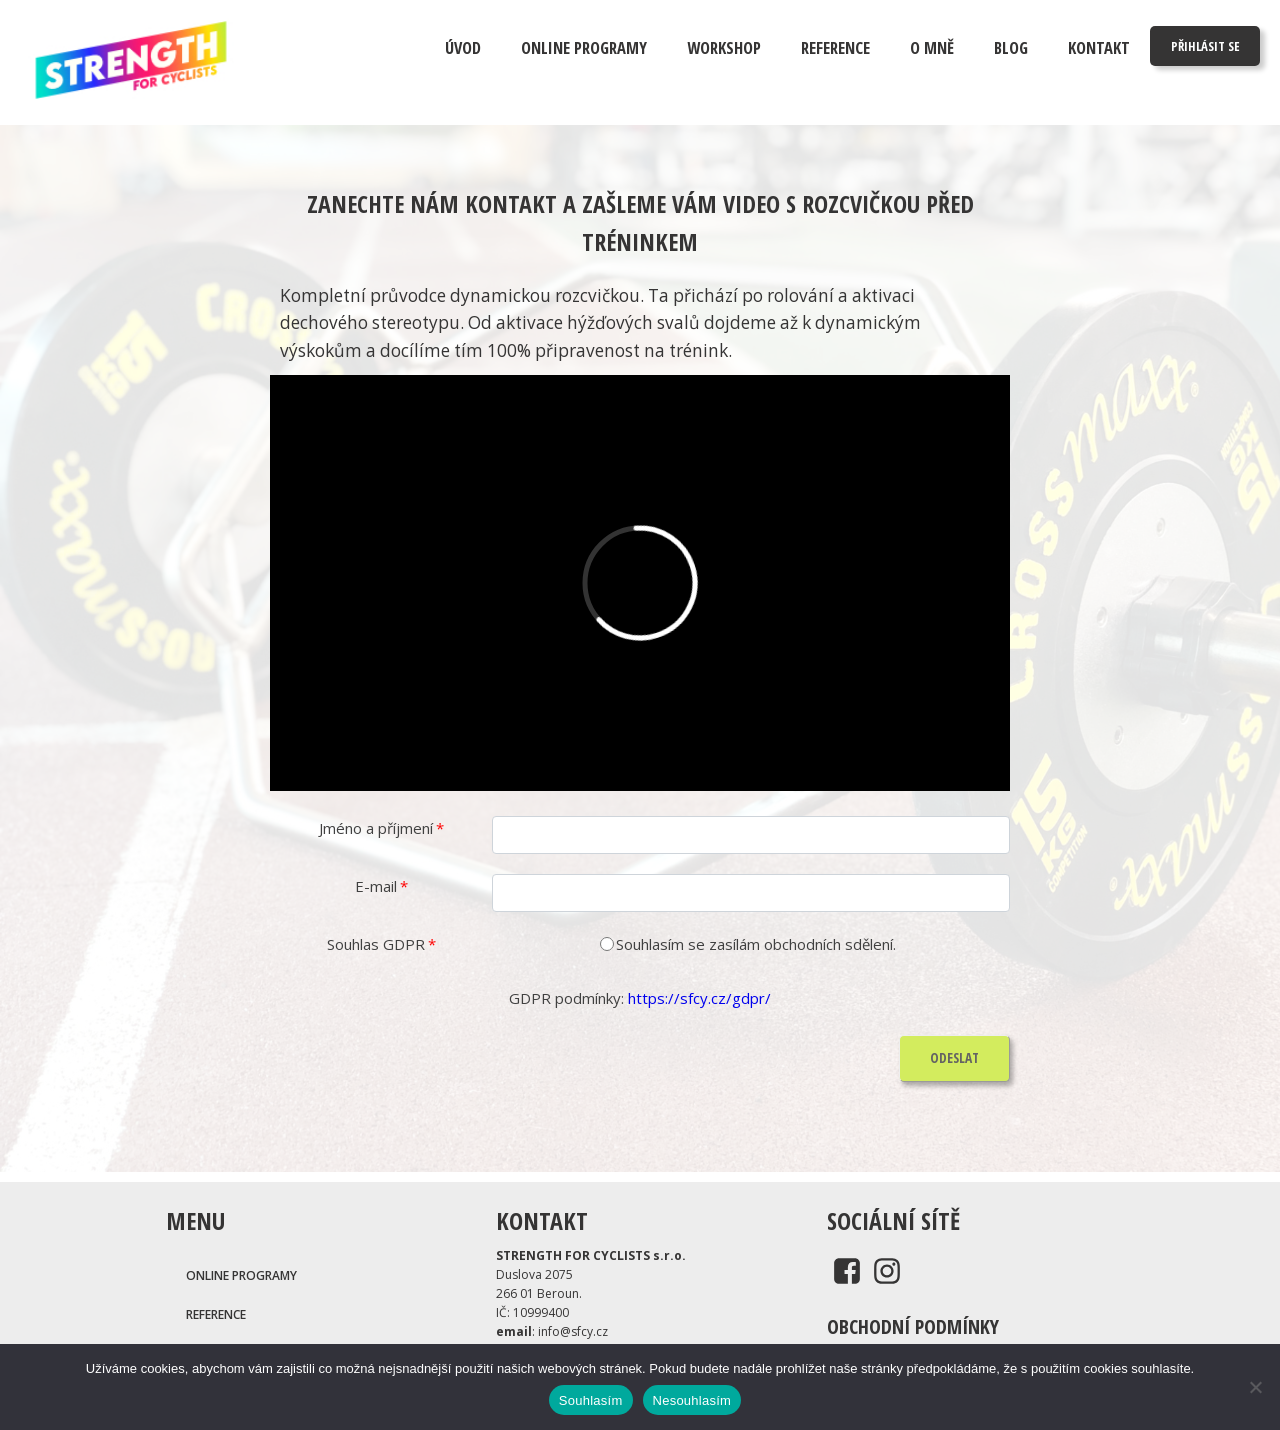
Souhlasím (591, 1400)
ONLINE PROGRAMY (584, 47)
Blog (1011, 47)
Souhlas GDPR (381, 944)
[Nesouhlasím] (1255, 1387)
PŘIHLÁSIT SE (1205, 46)
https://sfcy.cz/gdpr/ (699, 998)
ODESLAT (954, 1058)
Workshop (724, 47)
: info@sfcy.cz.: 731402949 (552, 1341)
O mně (932, 47)
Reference (835, 47)
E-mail (381, 886)
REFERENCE (216, 1314)
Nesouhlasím (692, 1400)
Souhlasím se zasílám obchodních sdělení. (756, 944)
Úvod (463, 47)
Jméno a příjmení (381, 828)
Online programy (241, 1275)
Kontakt (1099, 47)
